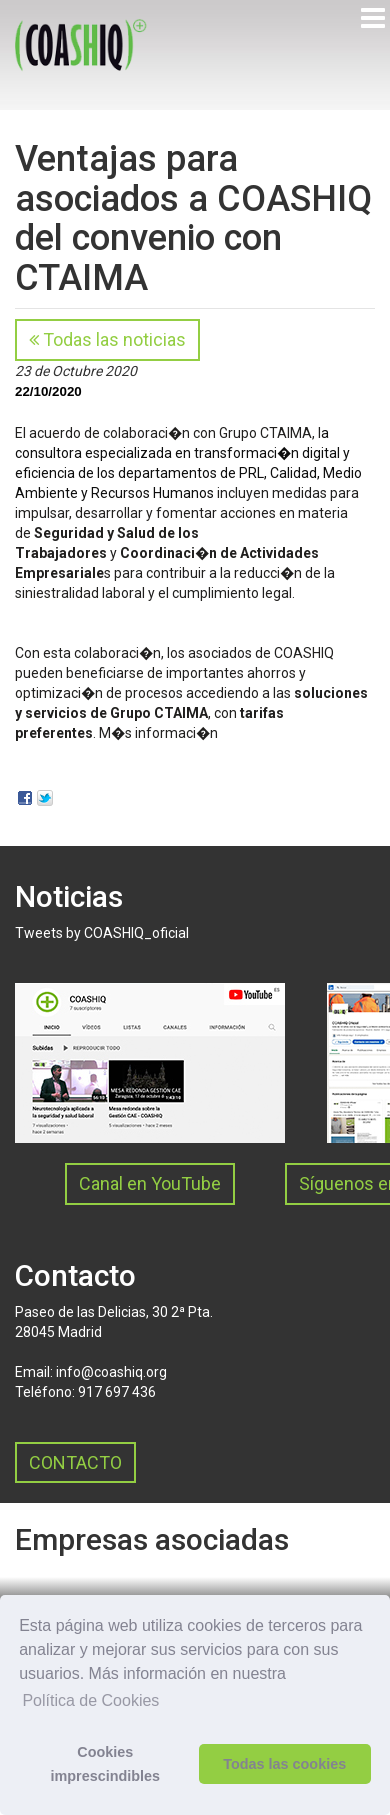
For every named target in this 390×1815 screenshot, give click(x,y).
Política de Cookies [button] (90, 1700)
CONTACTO (75, 1462)
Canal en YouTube (150, 1183)
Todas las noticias (107, 339)
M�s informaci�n (158, 733)
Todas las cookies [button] (284, 1764)
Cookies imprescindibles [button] (106, 1764)
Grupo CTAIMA (265, 433)
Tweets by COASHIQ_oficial (102, 933)
